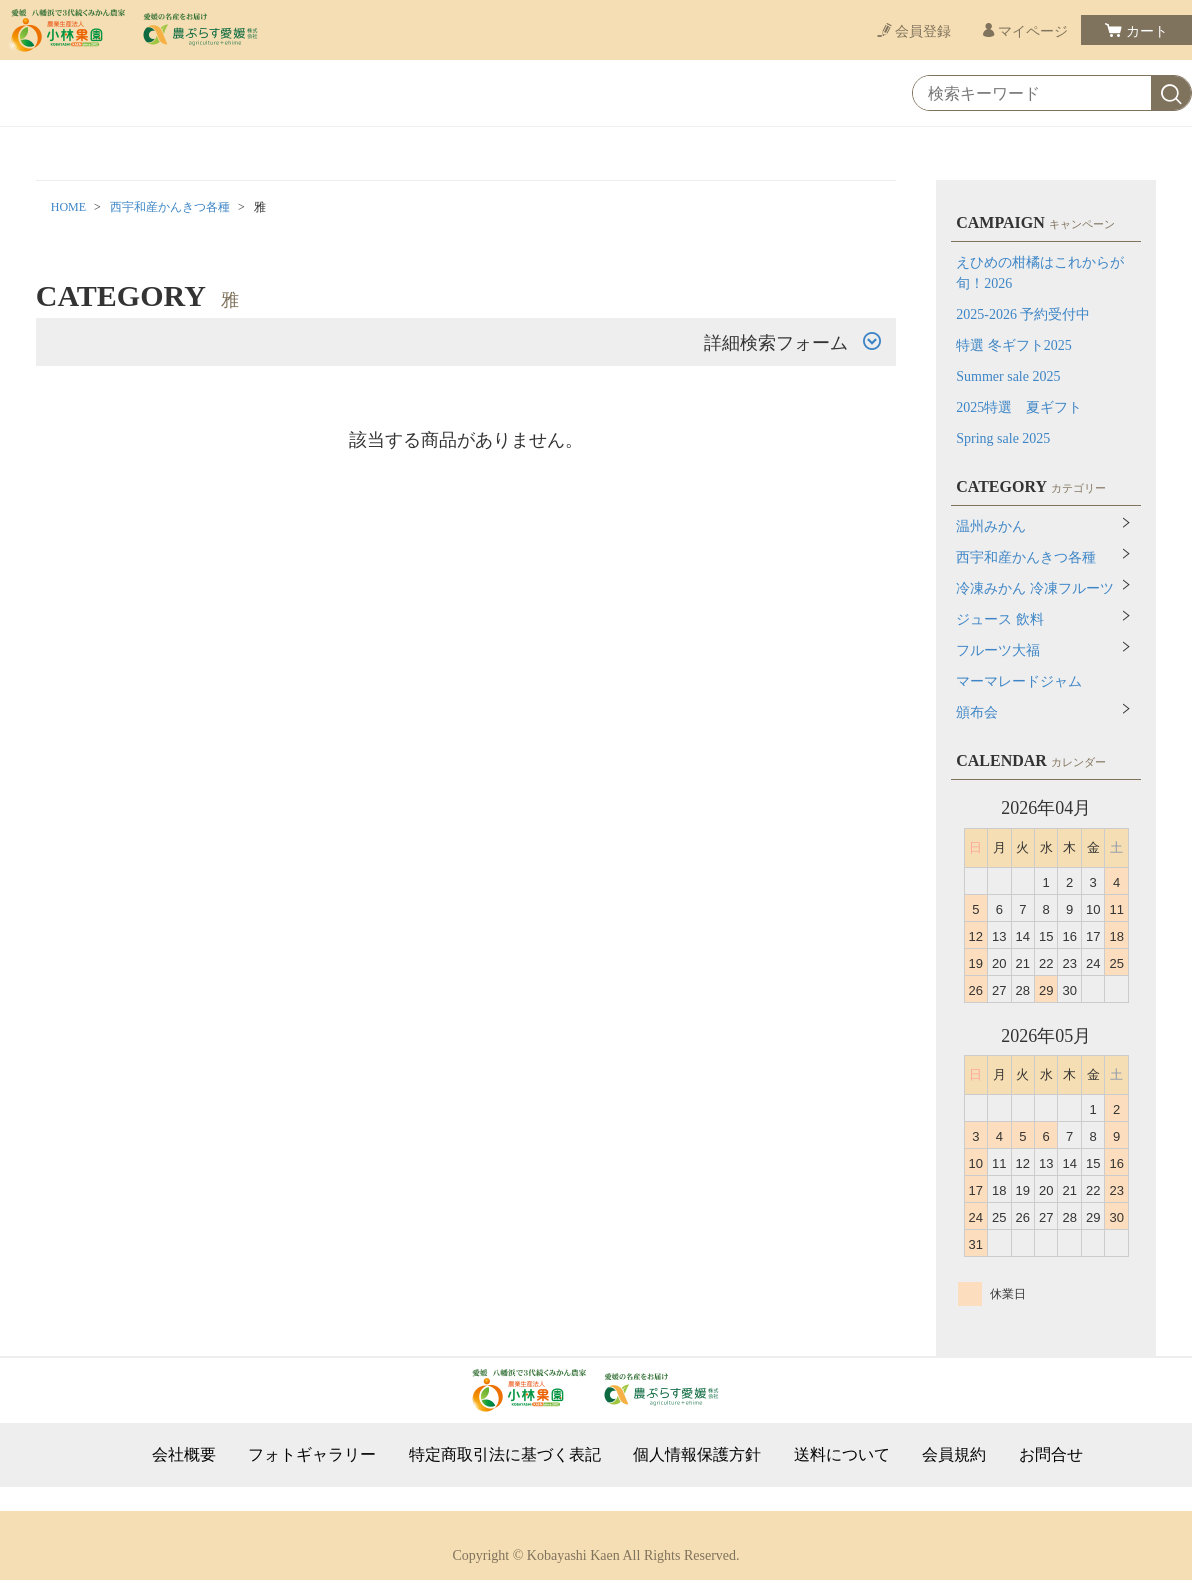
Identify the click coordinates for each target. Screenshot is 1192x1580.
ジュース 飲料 (1000, 619)
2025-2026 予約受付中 (1023, 314)
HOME (68, 207)
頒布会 (977, 712)
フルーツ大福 (998, 650)
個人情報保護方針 (697, 1455)
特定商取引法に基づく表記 (505, 1455)
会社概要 (184, 1455)
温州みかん (991, 526)
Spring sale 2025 (1003, 438)
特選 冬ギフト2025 (1014, 345)
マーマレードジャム (1019, 681)
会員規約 (954, 1455)
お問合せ (1051, 1455)
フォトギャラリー (312, 1455)
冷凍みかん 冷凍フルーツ (1035, 588)
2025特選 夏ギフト (1019, 407)
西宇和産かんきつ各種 (170, 207)
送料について (842, 1455)
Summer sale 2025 (1008, 376)
